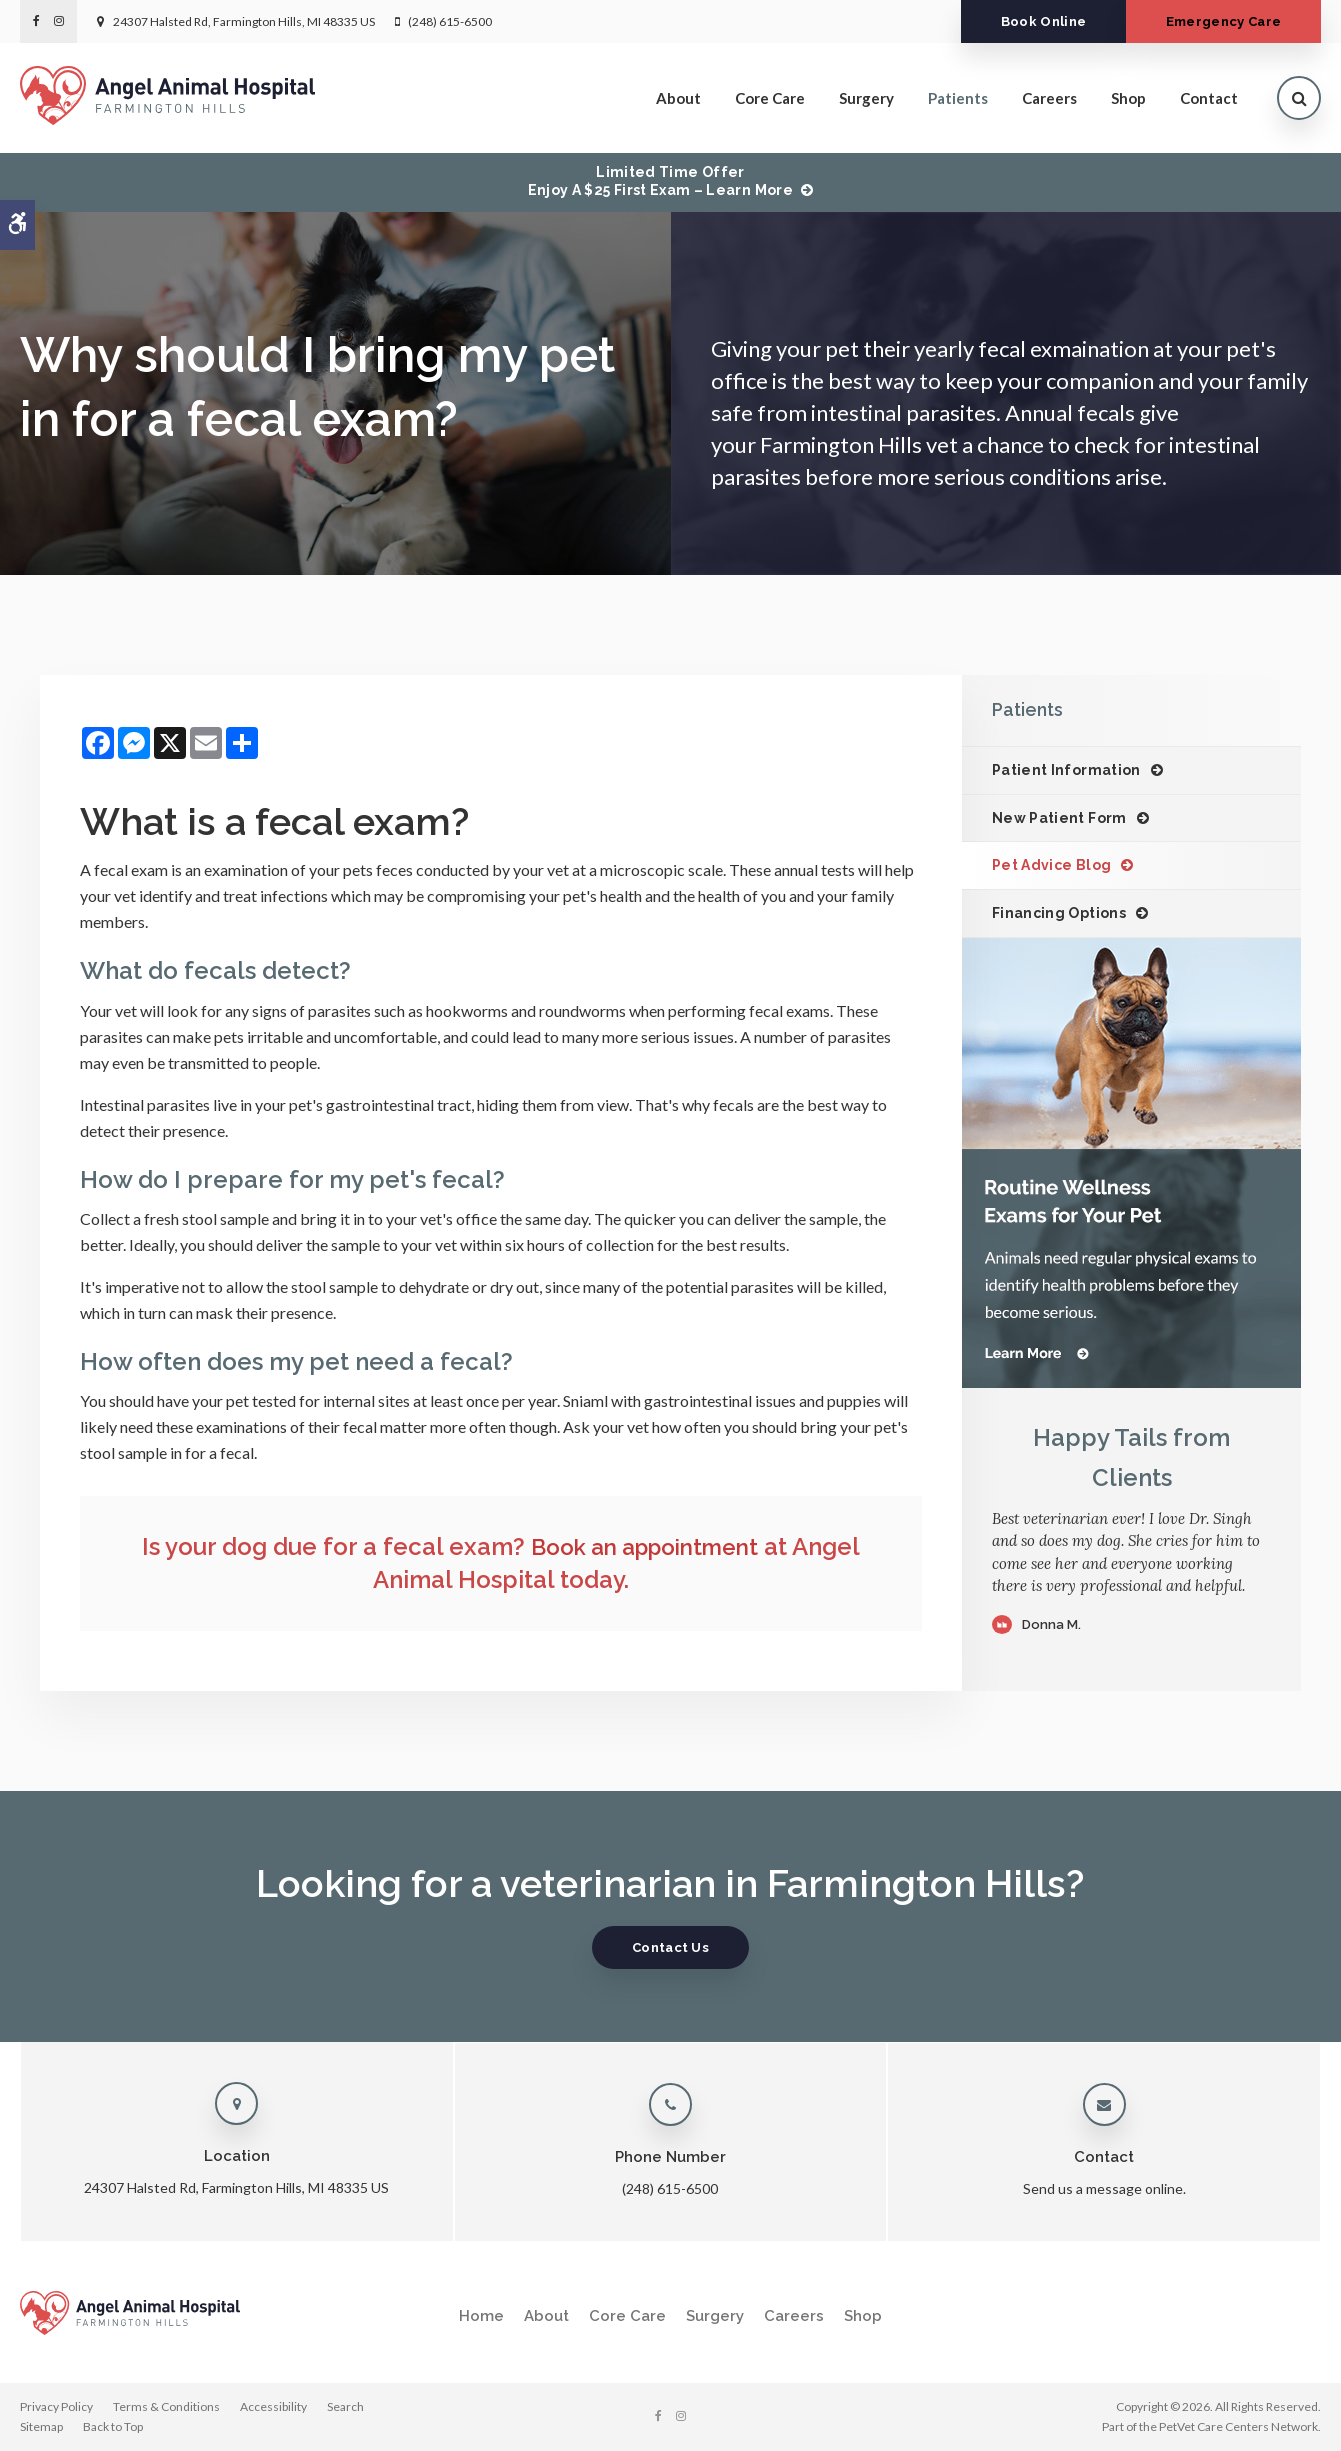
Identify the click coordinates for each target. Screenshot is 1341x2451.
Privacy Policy (56, 2406)
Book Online (1030, 21)
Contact (1209, 98)
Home (481, 2316)
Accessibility (273, 2406)
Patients (958, 98)
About (678, 98)
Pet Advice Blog (1051, 865)
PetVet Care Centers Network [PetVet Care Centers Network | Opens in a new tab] (1238, 2426)
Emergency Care (1219, 21)
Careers (1049, 98)
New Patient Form (1059, 818)
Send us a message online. (1104, 2188)
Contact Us (670, 1947)
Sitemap (41, 2426)
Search (345, 2406)
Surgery (866, 98)
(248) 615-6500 (450, 21)
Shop (1128, 98)
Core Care (770, 98)
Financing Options (1059, 913)
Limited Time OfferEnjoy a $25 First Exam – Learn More (660, 181)
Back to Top (113, 2426)
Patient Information (1066, 770)
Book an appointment (645, 1546)
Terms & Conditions (166, 2406)
